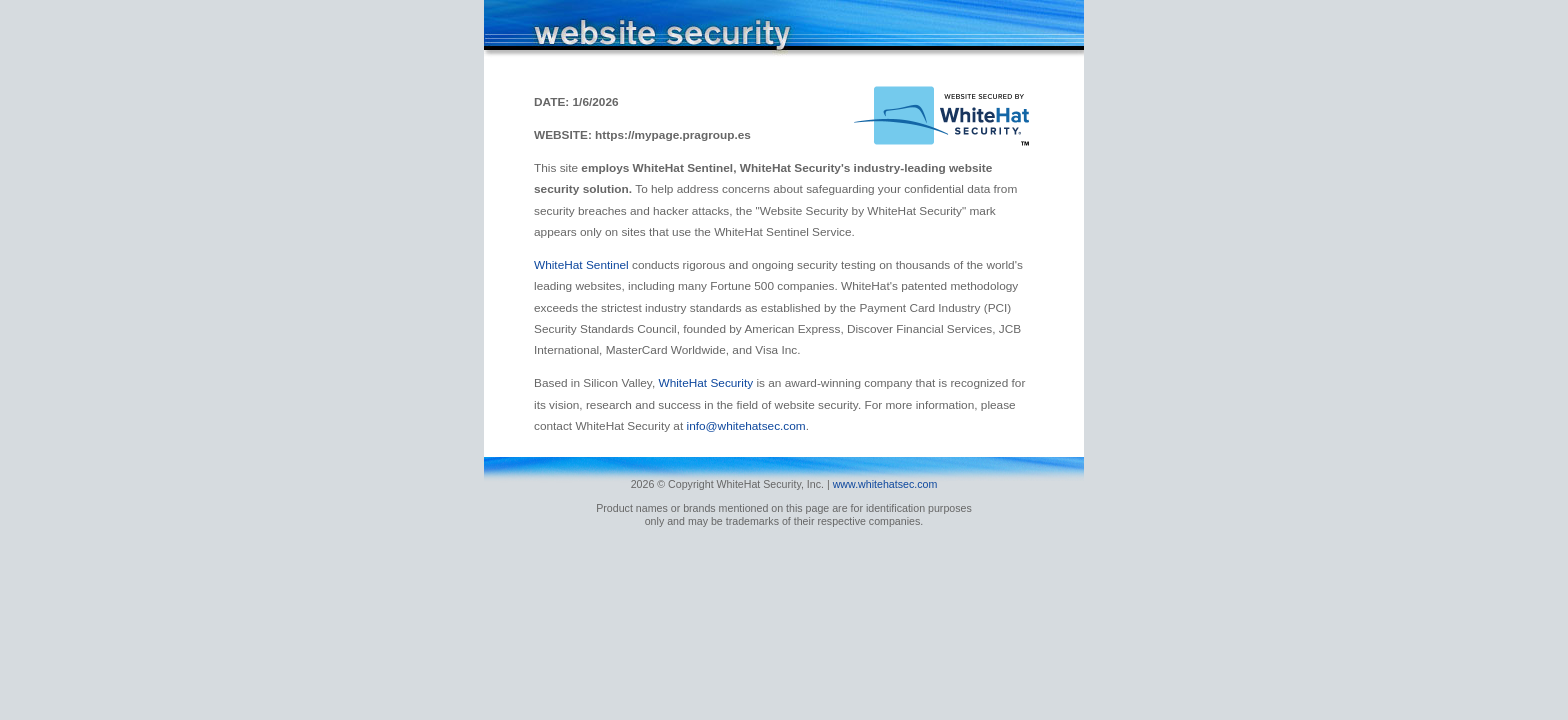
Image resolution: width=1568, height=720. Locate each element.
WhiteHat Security (707, 383)
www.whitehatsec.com (885, 484)
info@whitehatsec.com (746, 426)
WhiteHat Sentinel (583, 265)
